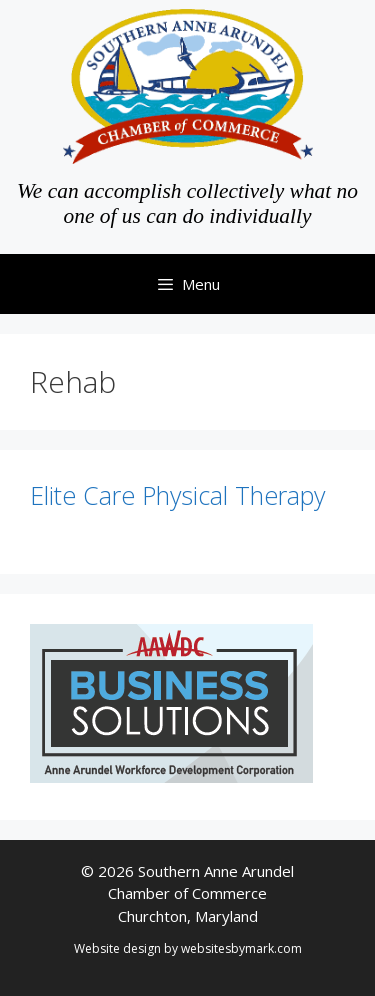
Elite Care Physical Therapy (177, 495)
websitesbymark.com (241, 948)
